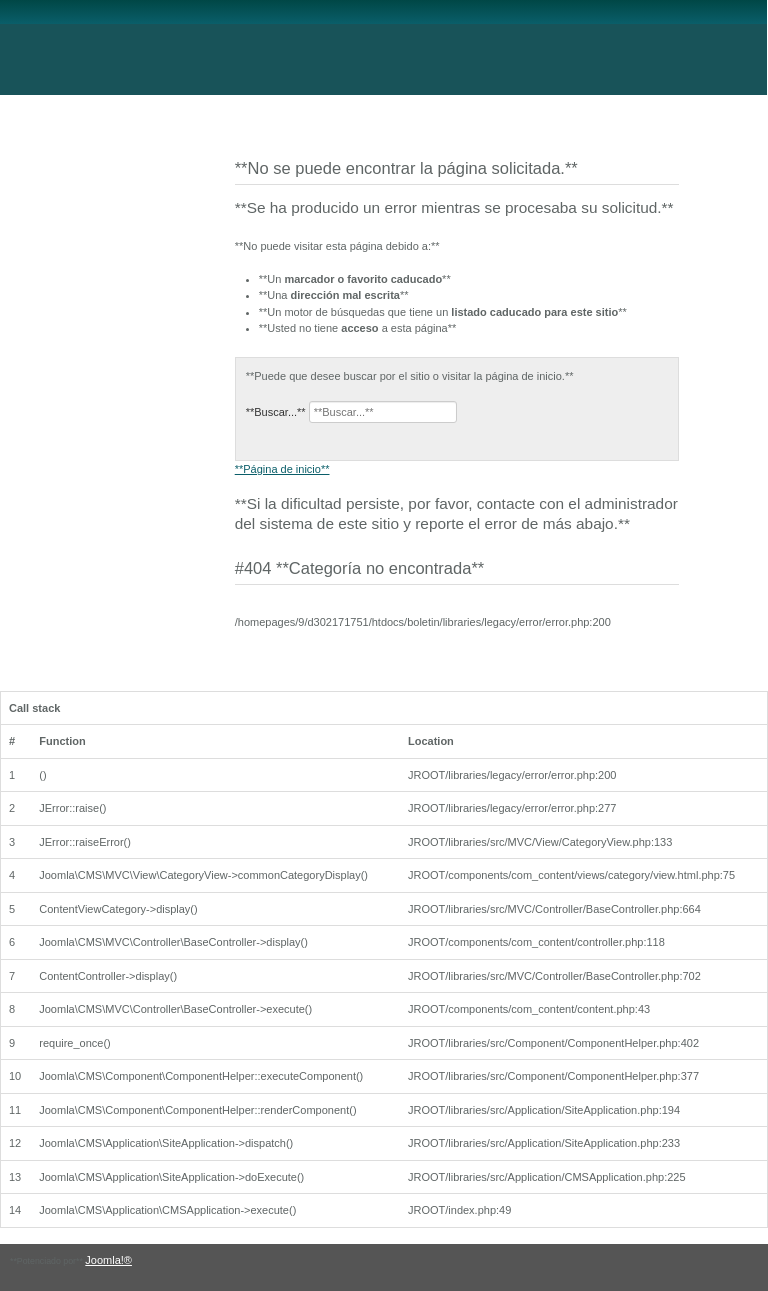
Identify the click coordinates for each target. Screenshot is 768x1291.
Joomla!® (108, 1260)
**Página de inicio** (282, 469)
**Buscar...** (276, 412)
